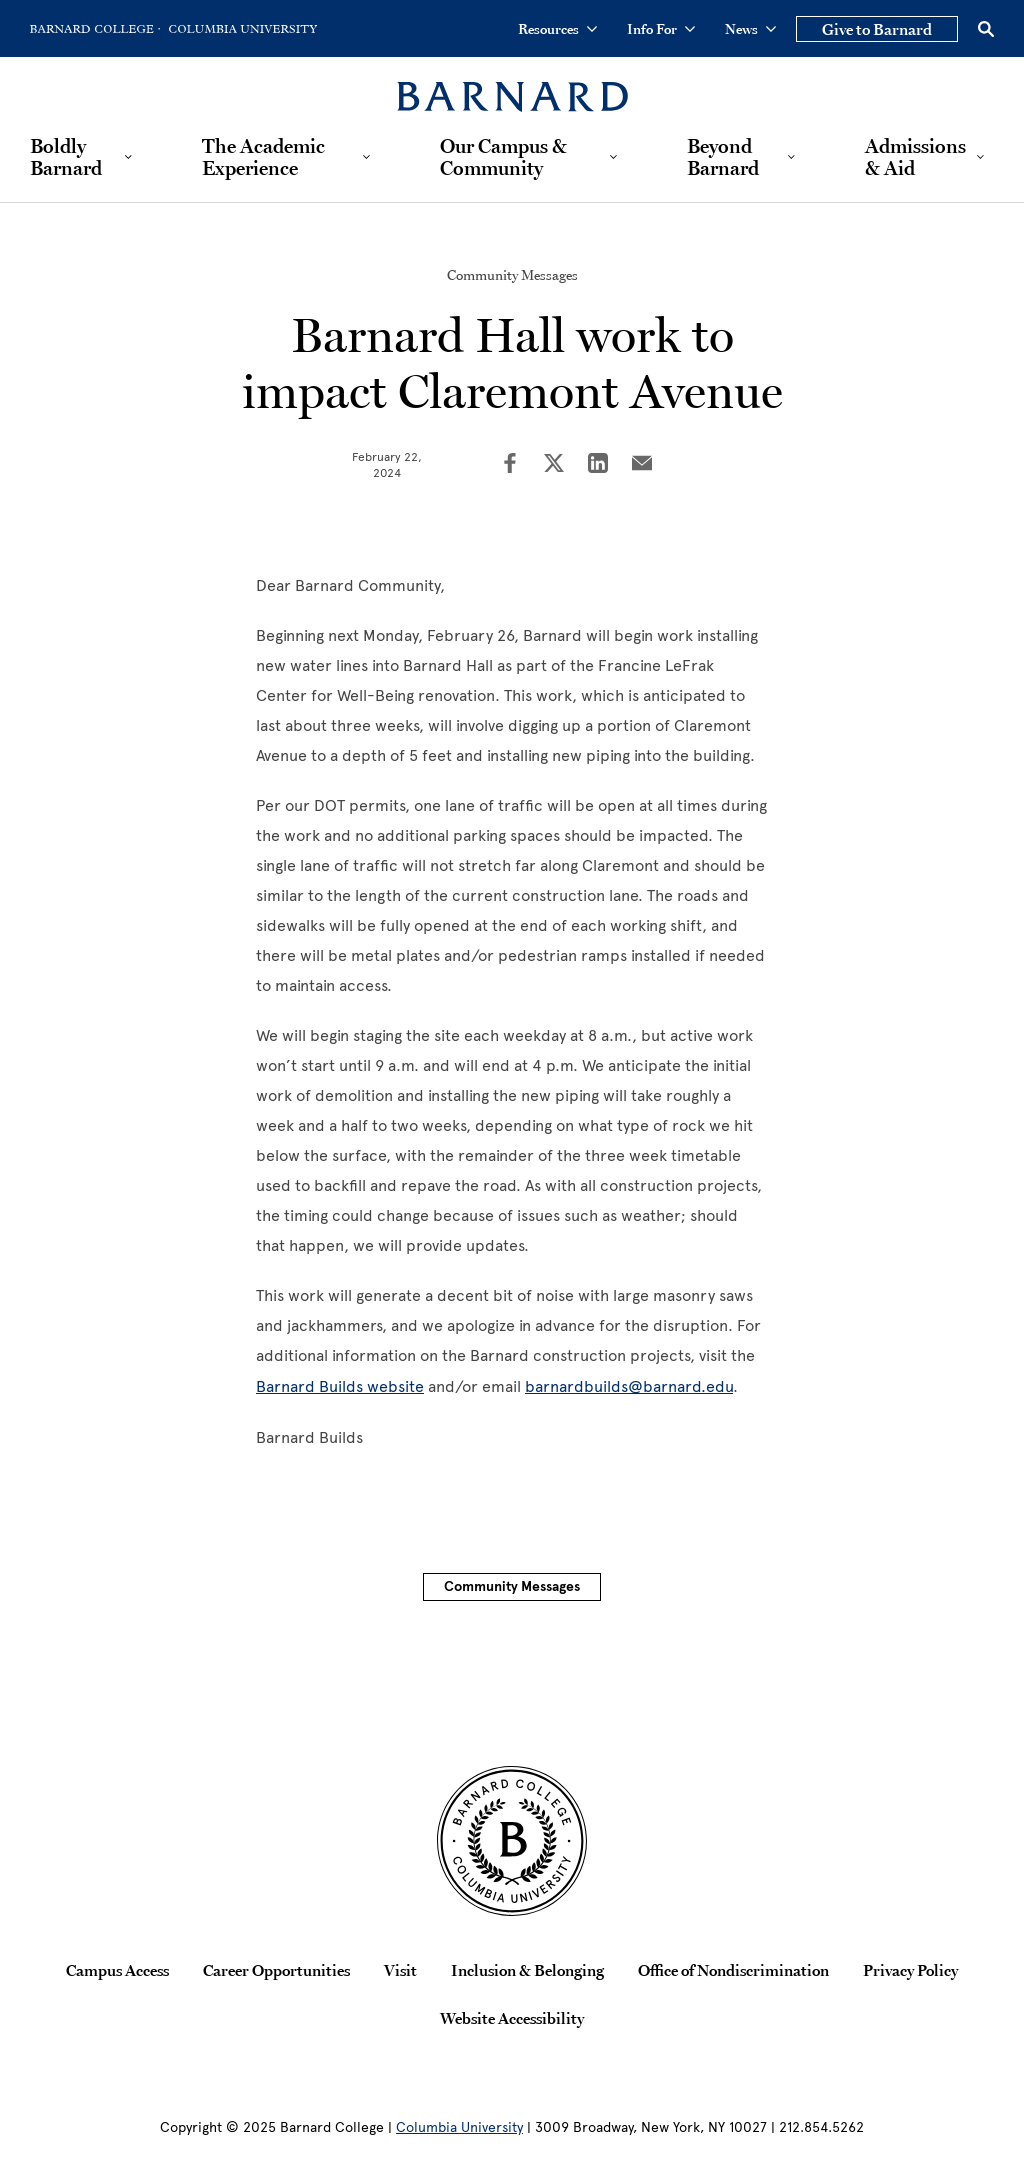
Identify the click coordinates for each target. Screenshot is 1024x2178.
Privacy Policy (910, 1970)
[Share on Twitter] (554, 465)
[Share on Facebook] (510, 465)
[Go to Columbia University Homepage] (241, 29)
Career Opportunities (276, 1970)
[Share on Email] (642, 465)
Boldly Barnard (66, 157)
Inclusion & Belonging (527, 1970)
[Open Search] (986, 29)
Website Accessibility (512, 2018)
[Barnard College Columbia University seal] (512, 1841)
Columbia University (459, 2127)
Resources (557, 29)
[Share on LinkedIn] (598, 465)
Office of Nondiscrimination (733, 1970)
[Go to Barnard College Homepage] (95, 29)
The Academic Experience (263, 157)
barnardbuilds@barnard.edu (629, 1386)
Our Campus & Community (503, 157)
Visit (400, 1970)
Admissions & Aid (915, 157)
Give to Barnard (877, 29)
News (750, 29)
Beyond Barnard (723, 157)
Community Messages (512, 275)
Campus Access (117, 1970)
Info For (661, 29)
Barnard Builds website (340, 1386)
